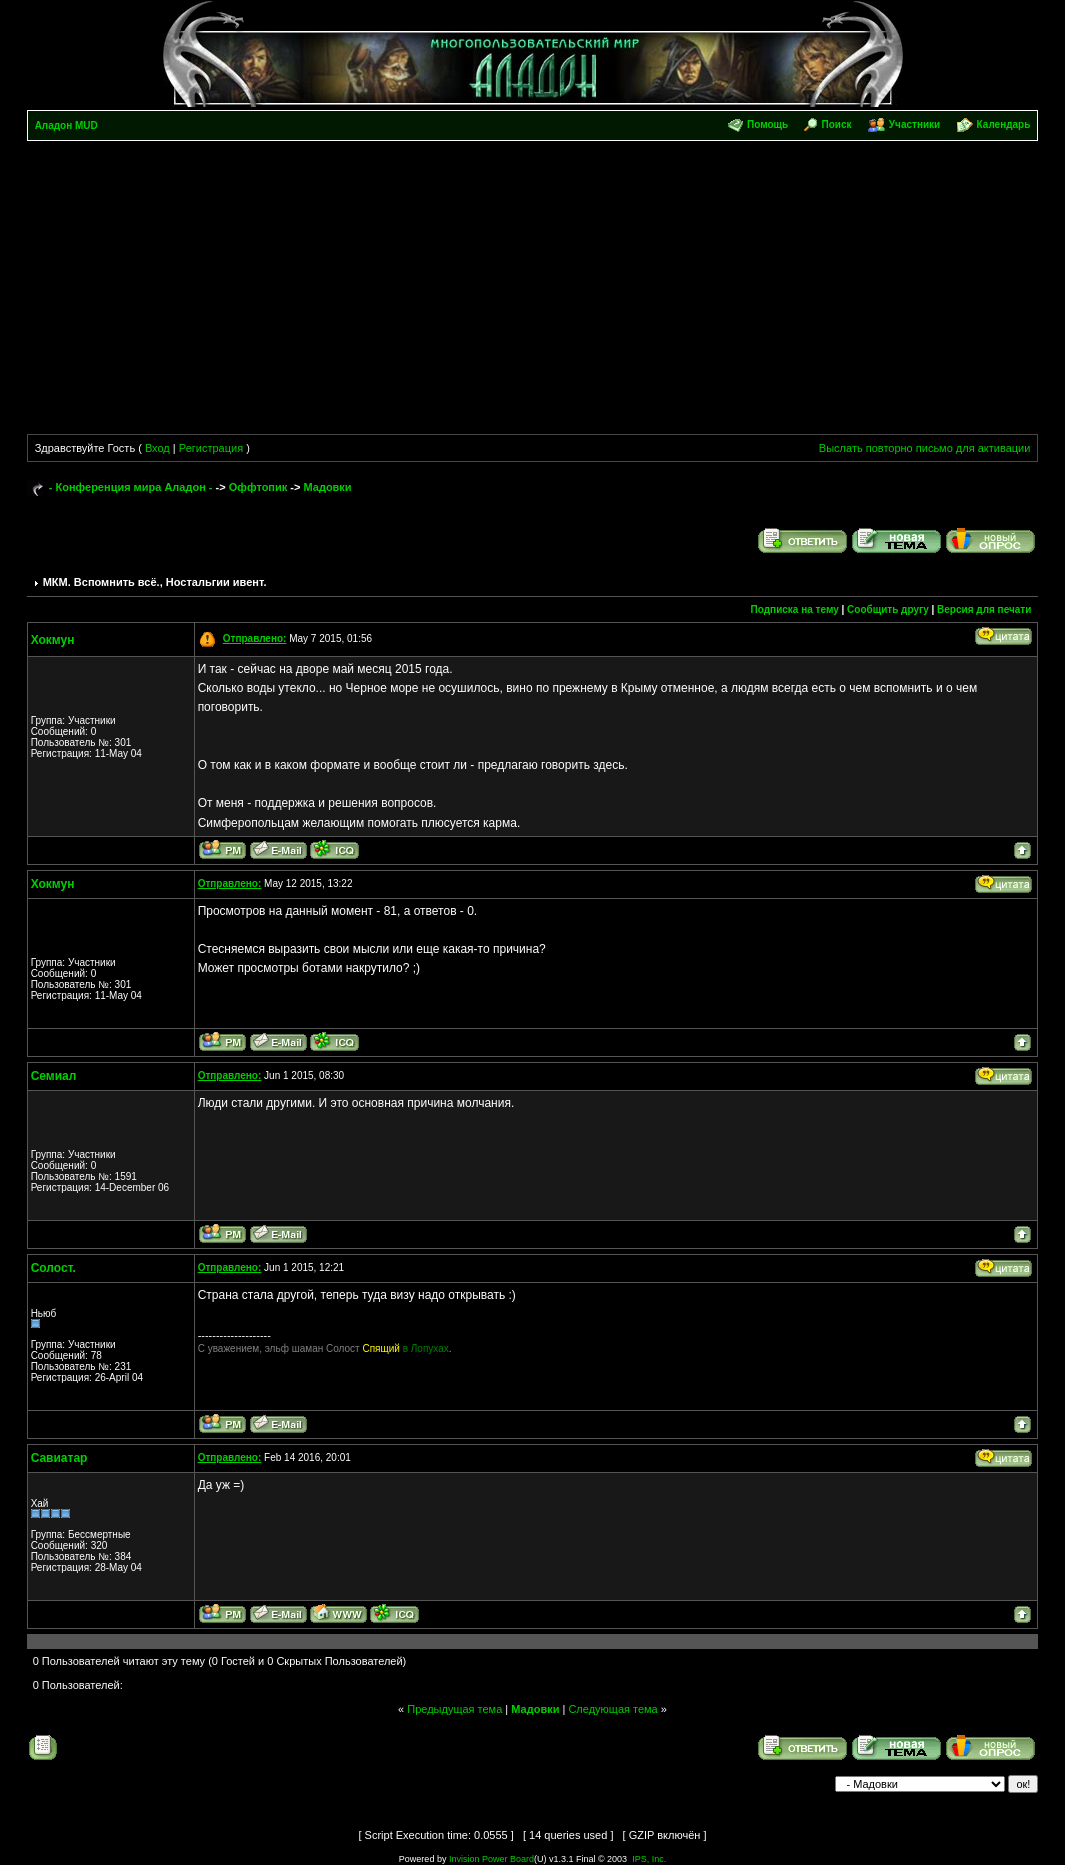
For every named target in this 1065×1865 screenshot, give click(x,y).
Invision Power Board (491, 1859)
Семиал (54, 1076)
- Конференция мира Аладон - (131, 487)
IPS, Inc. (649, 1859)
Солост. (53, 1268)
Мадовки (327, 487)
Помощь (767, 124)
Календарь (1004, 124)
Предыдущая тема (454, 1709)
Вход (157, 448)
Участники (914, 124)
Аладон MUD (66, 125)
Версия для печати (984, 609)
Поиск (837, 124)
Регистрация (211, 448)
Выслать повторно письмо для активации (925, 448)
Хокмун (53, 640)
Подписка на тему (795, 609)
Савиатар (59, 1458)
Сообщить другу (888, 609)
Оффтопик (258, 487)
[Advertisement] (533, 291)
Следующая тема (612, 1709)
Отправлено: (255, 638)
